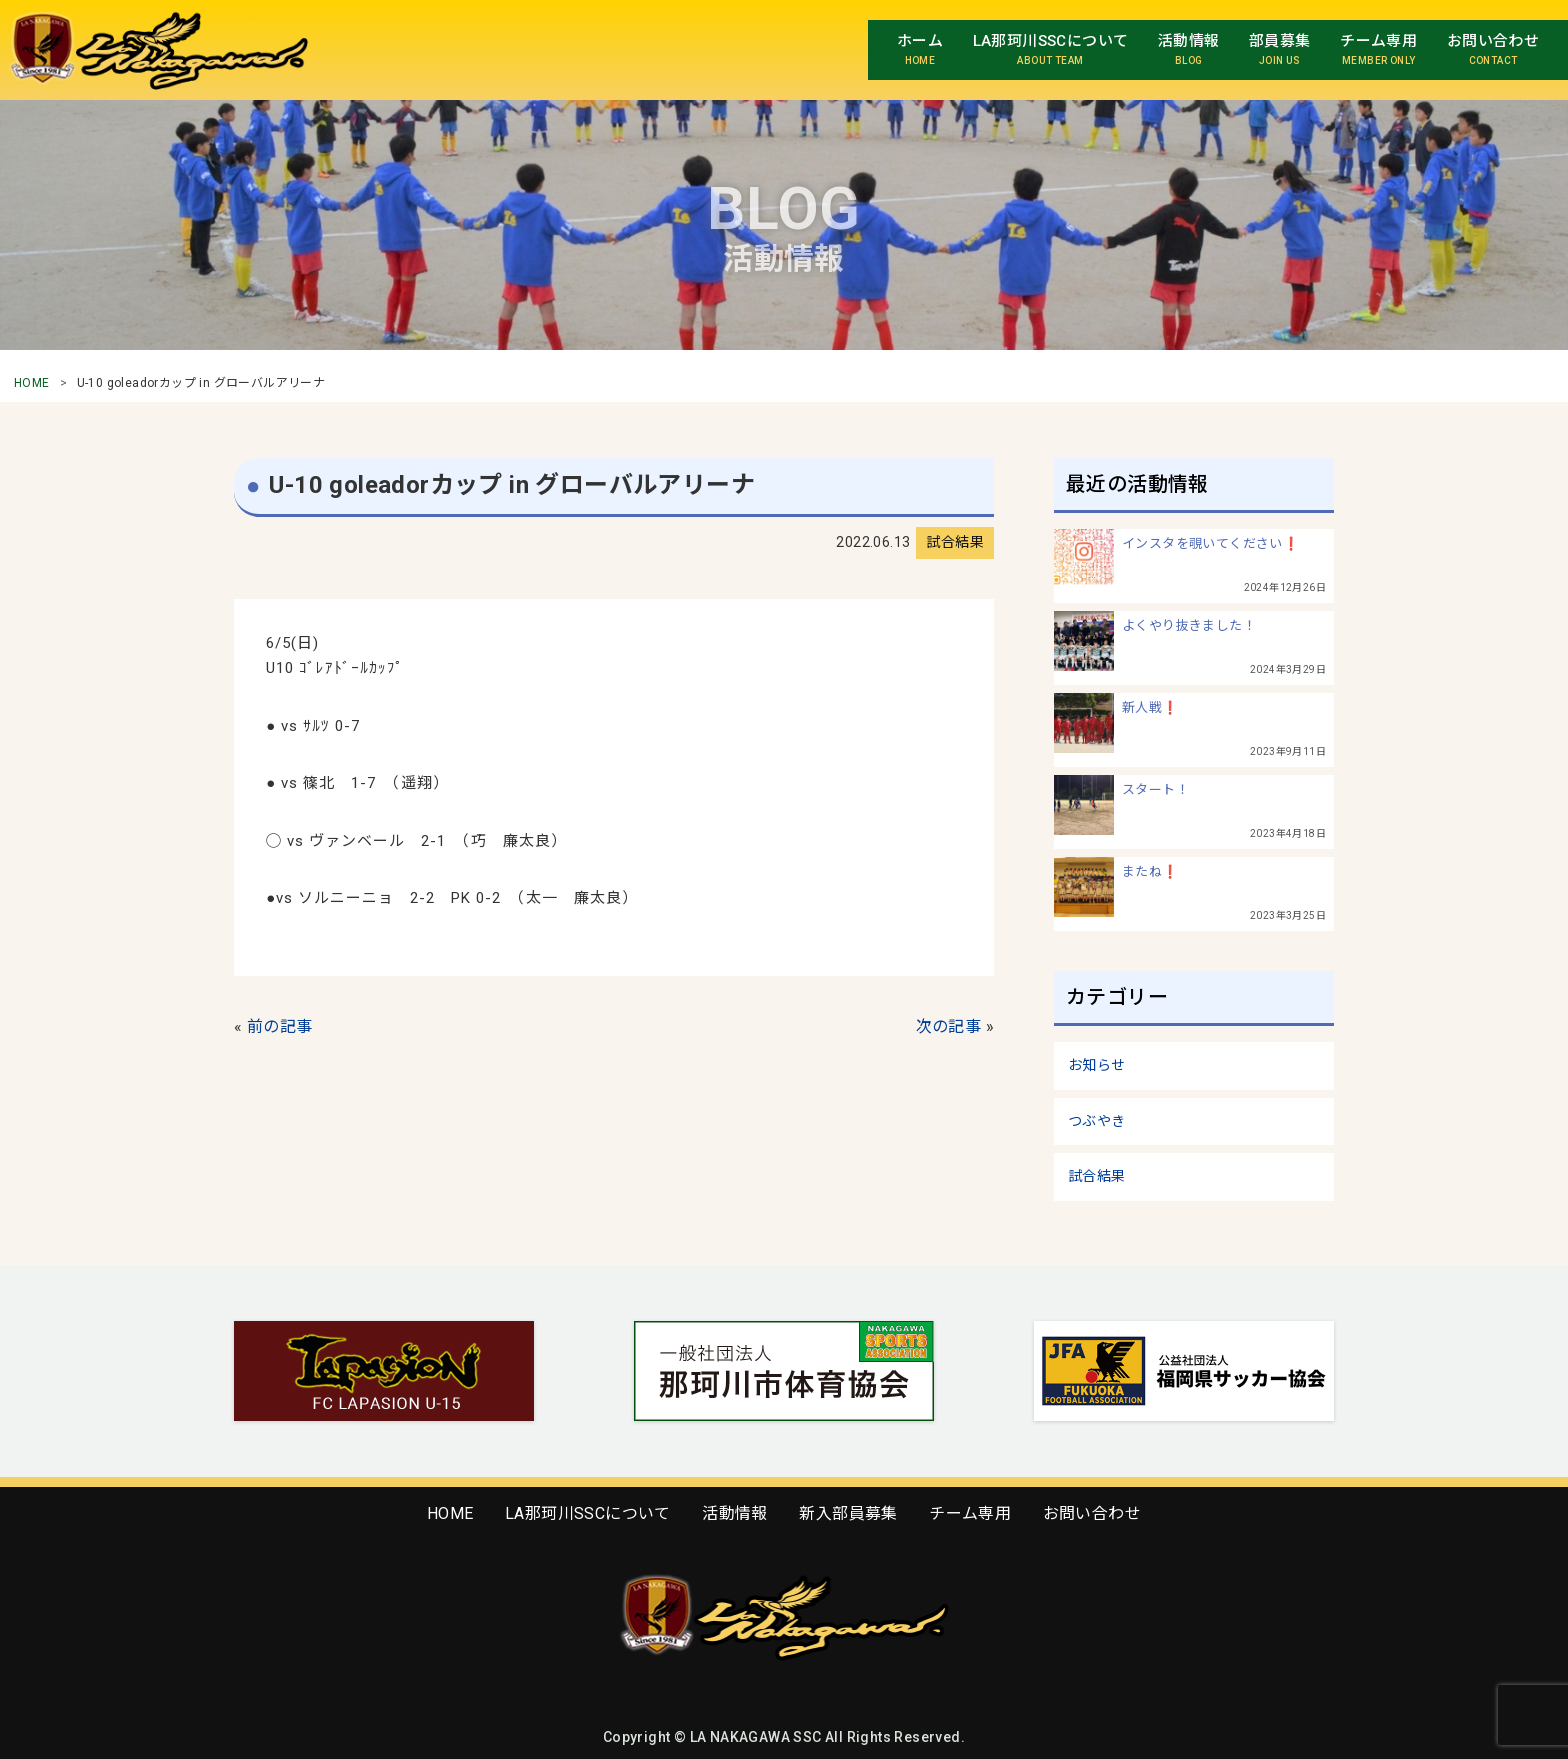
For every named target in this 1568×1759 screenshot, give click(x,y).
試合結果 (1097, 1176)
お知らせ (1097, 1065)
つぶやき (1097, 1121)
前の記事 (280, 1026)
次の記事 (949, 1026)
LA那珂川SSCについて (588, 1513)
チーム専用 (970, 1513)
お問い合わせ (1092, 1513)
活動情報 (735, 1513)
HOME (32, 383)
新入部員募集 (848, 1513)
